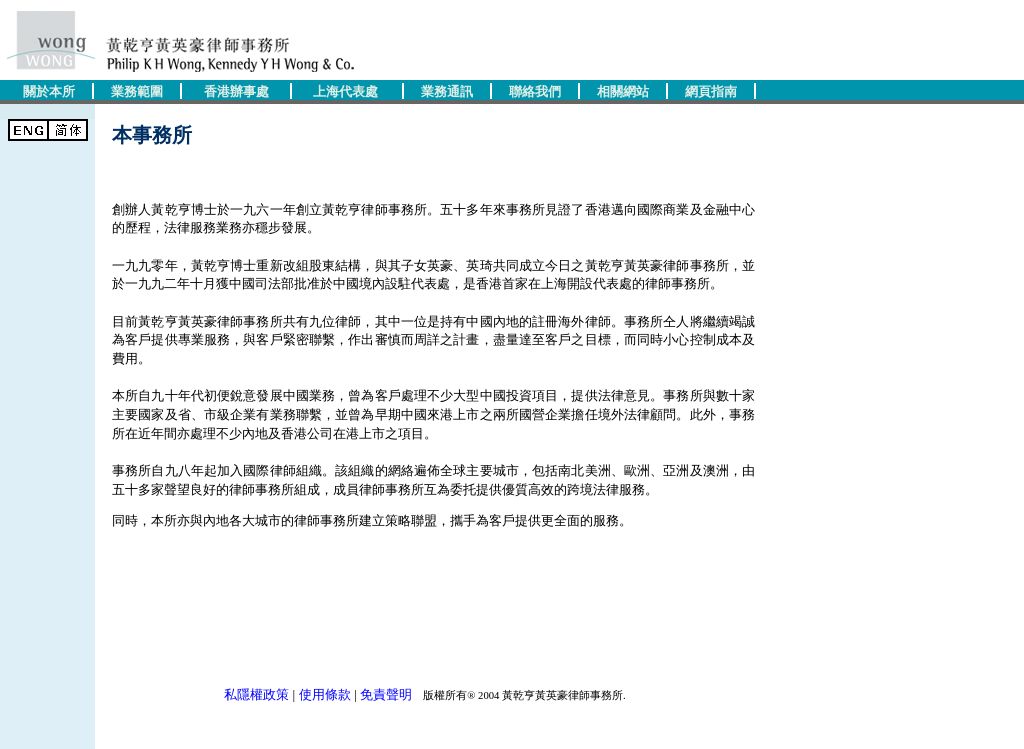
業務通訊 (447, 91)
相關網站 (623, 91)
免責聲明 (386, 694)
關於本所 (49, 91)
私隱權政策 (256, 694)
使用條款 (325, 694)
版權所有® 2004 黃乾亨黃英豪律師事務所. (520, 695)
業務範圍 (137, 91)
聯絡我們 (535, 91)
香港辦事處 (236, 91)
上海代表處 (345, 91)
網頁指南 (711, 91)
